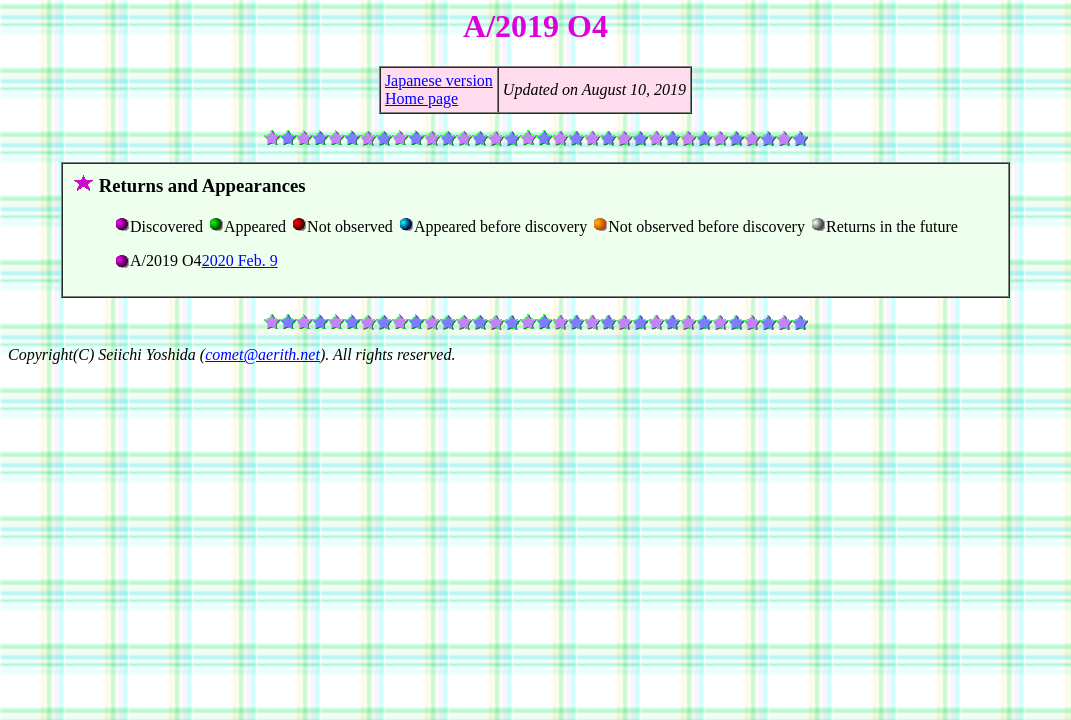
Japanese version (439, 80)
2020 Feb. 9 (240, 260)
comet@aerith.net (262, 354)
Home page (421, 98)
